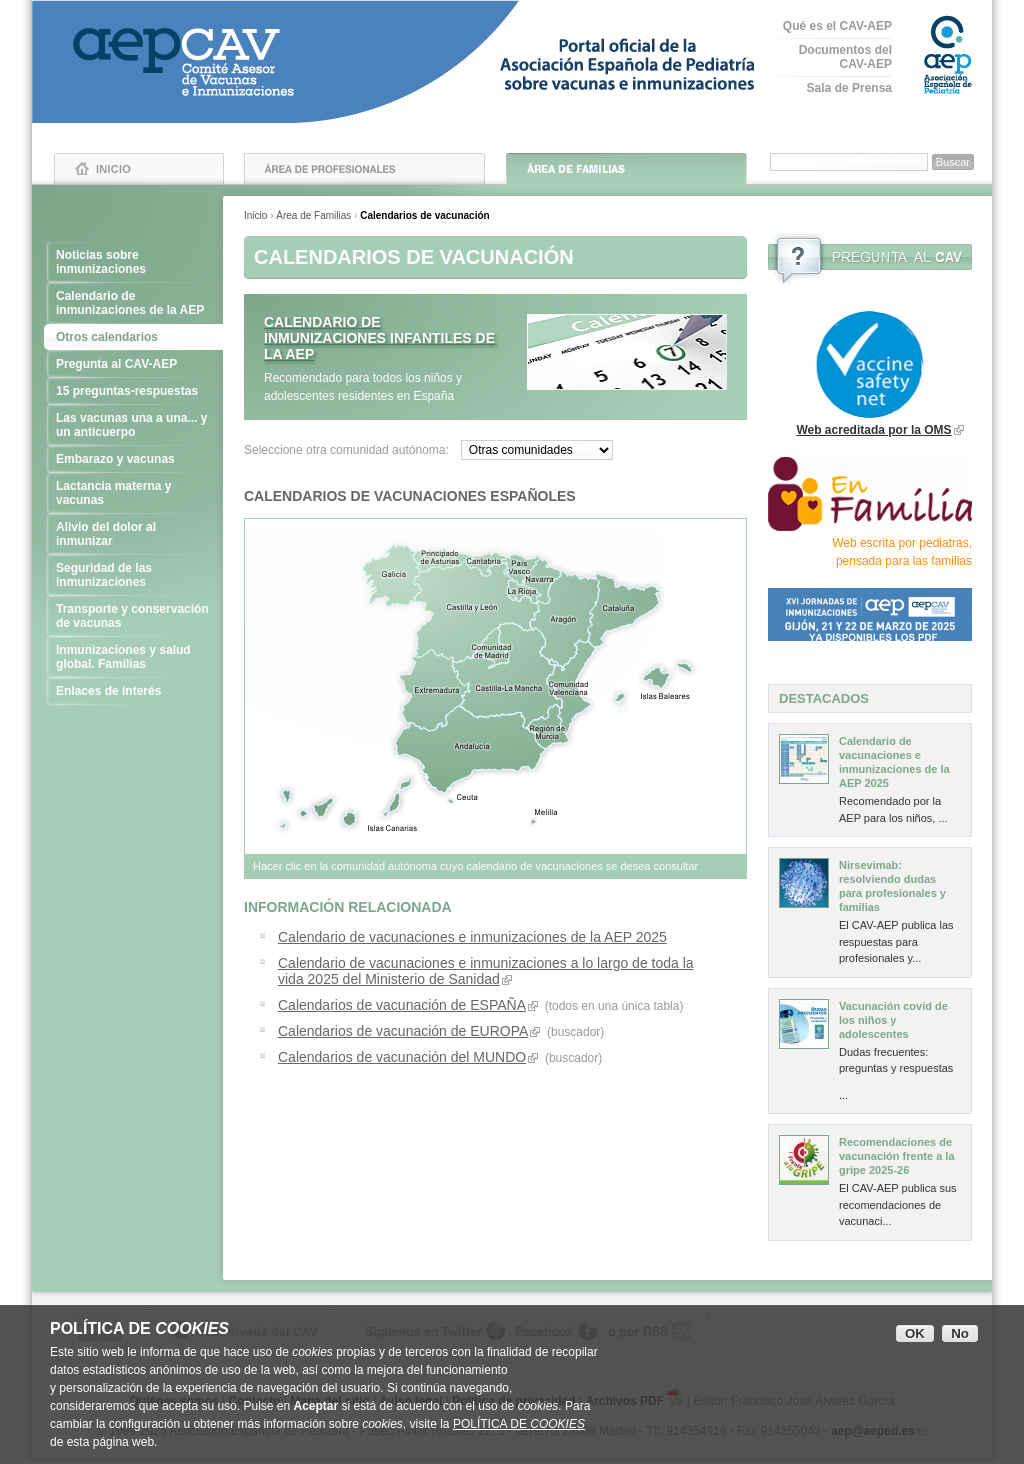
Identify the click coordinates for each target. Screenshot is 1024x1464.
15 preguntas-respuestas (133, 391)
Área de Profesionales (364, 169)
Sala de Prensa (849, 88)
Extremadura (437, 691)
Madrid (491, 651)
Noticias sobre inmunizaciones (133, 262)
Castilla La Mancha (506, 689)
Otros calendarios (107, 337)
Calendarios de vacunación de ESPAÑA (402, 1005)
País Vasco (520, 564)
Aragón (565, 618)
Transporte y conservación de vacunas (133, 616)
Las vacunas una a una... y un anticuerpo (133, 425)
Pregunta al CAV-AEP (133, 364)
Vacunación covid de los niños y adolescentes (893, 1020)
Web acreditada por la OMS (873, 430)
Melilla (545, 815)
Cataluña (620, 608)
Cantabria (485, 561)
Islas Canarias (352, 809)
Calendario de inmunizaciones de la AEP (133, 303)
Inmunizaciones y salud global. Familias (133, 657)
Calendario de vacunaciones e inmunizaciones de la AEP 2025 (472, 937)
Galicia (391, 573)
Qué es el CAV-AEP (837, 26)
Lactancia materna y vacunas (133, 493)
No (960, 1333)
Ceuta (463, 800)
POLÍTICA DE (519, 1424)
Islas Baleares (662, 692)
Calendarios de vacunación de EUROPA (403, 1031)
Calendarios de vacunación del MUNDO (402, 1057)
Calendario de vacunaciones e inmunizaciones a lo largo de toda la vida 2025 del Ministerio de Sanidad (486, 971)
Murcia (547, 733)
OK (915, 1333)
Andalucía (474, 744)
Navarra (541, 579)
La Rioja (524, 594)
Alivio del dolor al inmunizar (133, 534)
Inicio (139, 169)
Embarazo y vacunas (133, 459)
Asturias (440, 558)
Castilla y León (471, 607)
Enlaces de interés (133, 691)
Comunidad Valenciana (569, 689)
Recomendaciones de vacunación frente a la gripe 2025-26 (897, 1156)
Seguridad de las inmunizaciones (133, 575)
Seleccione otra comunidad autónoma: (346, 450)
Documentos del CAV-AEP (845, 57)
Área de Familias (626, 169)
